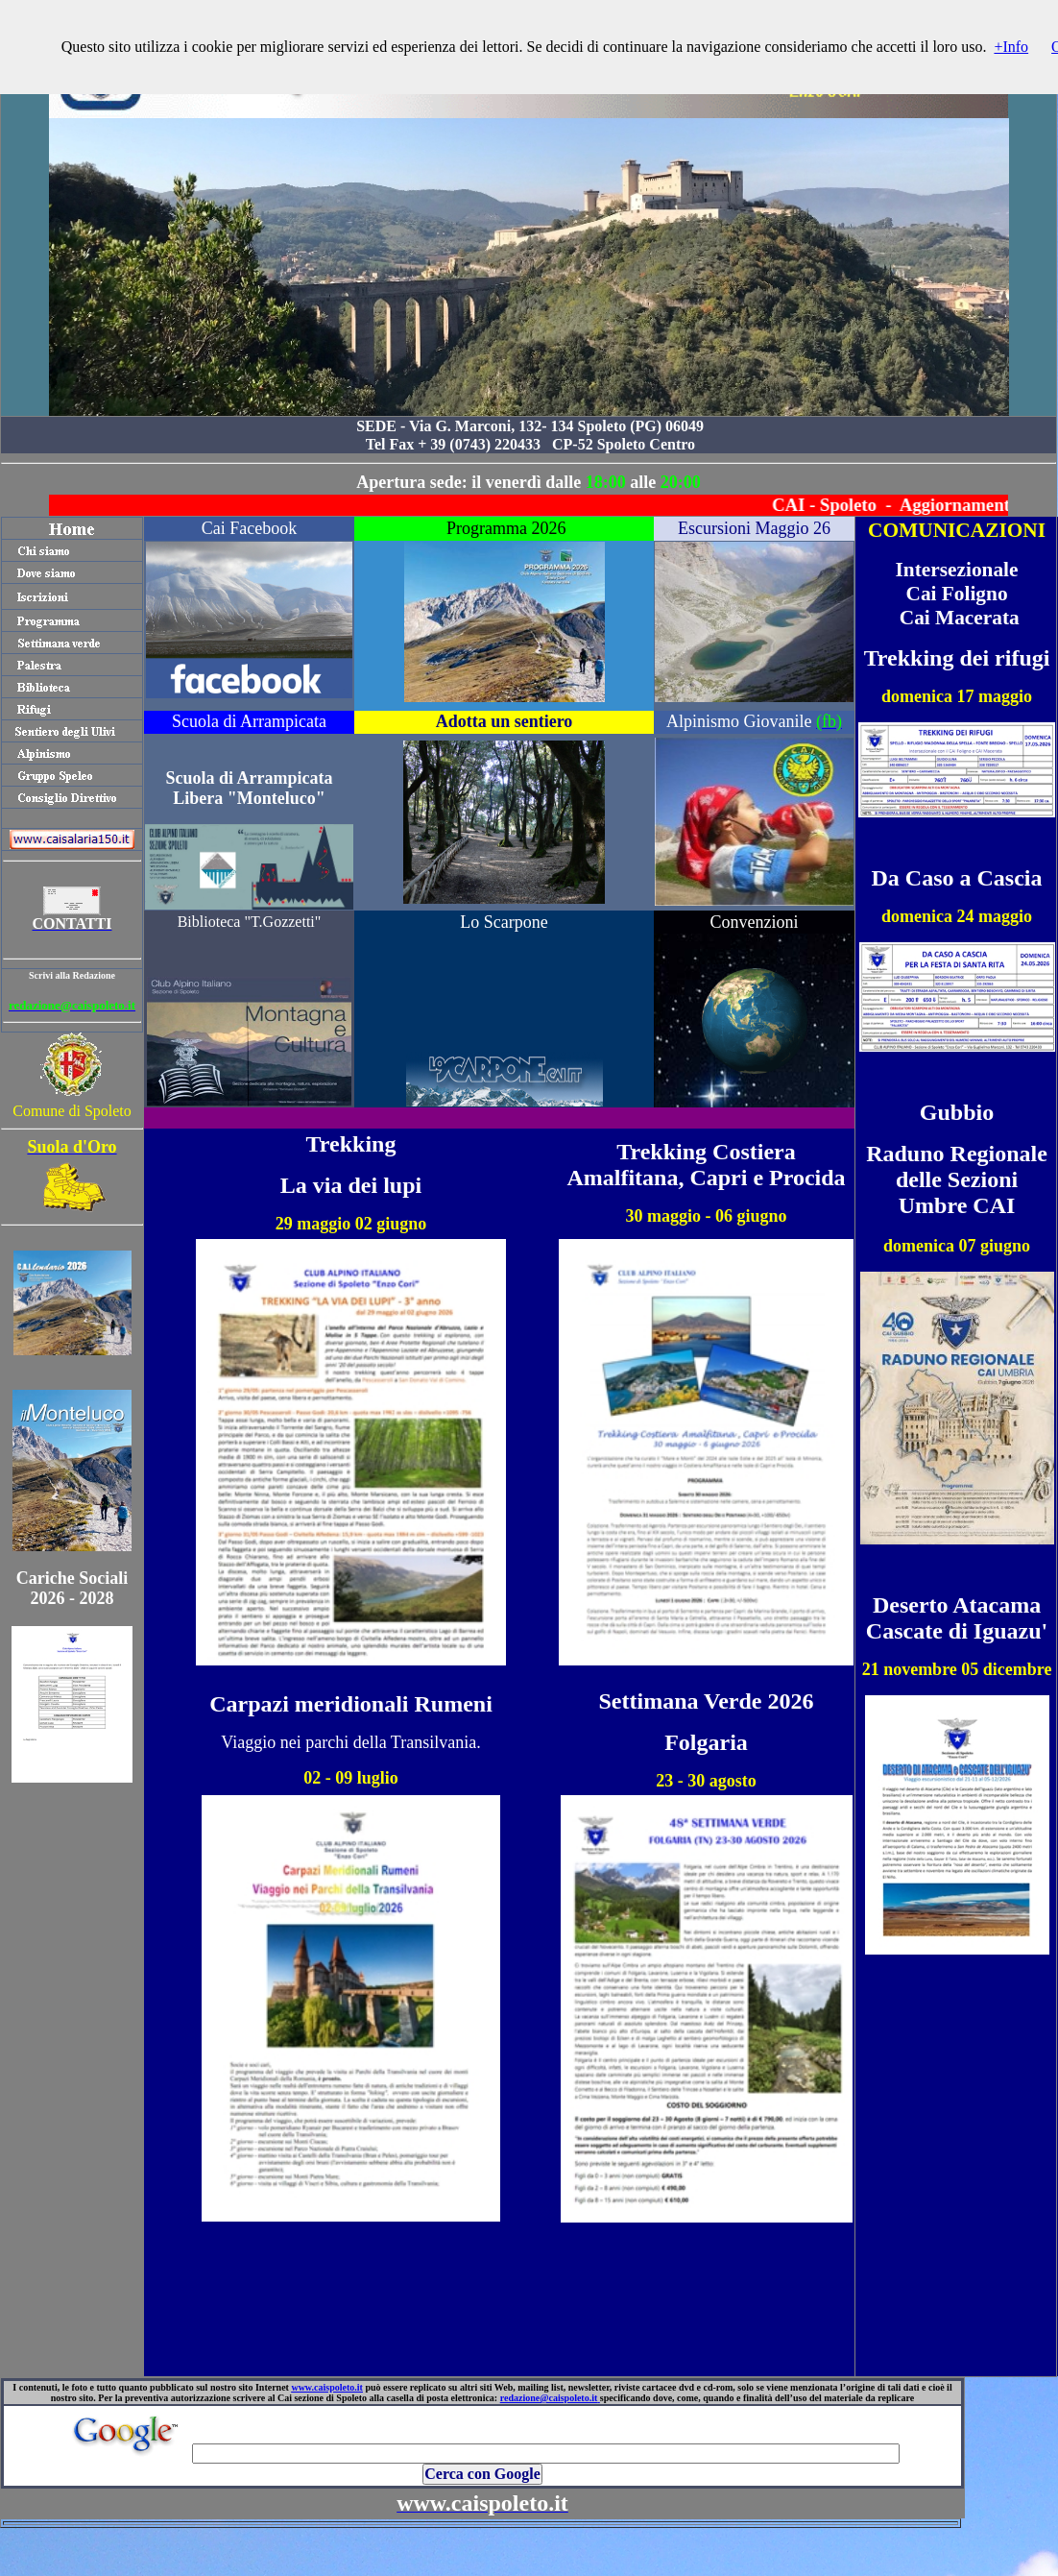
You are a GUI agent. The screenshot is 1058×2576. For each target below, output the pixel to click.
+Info (1011, 46)
